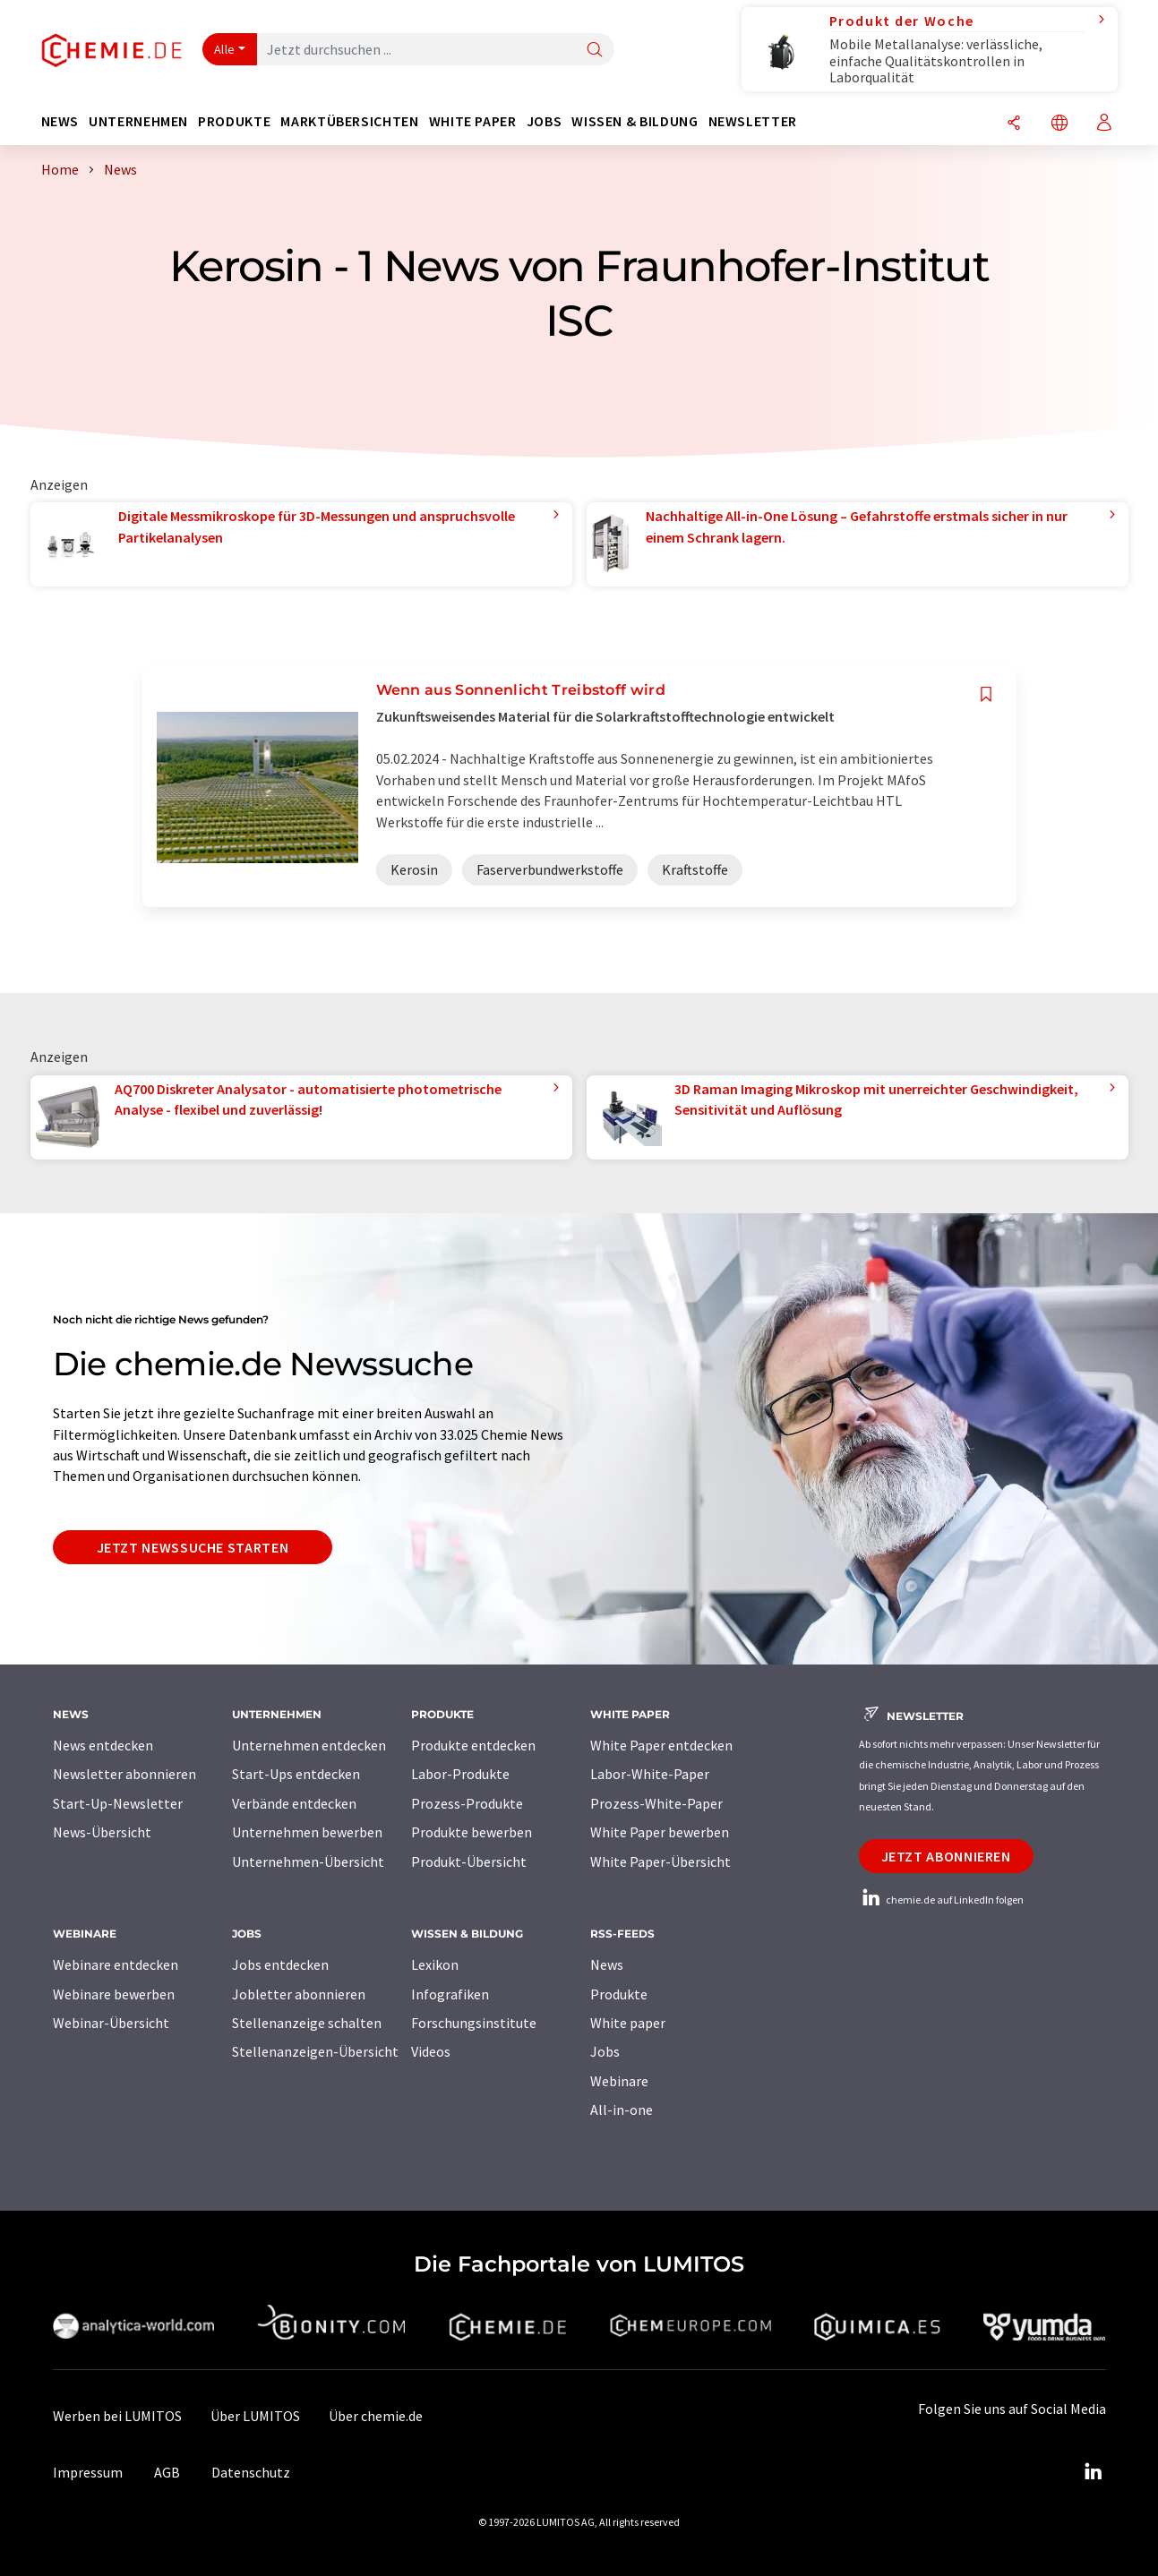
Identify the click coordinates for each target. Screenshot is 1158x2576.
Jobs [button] (544, 121)
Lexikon (435, 1964)
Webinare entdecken (115, 1964)
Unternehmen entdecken (309, 1745)
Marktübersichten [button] (349, 121)
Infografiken (450, 1994)
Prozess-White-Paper (656, 1803)
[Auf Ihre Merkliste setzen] (986, 694)
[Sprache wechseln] (1059, 124)
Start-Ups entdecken (296, 1774)
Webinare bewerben (114, 1994)
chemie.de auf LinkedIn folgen (941, 1899)
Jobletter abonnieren (298, 1994)
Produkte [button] (234, 121)
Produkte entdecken (473, 1745)
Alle (225, 49)
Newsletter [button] (752, 121)
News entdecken (103, 1745)
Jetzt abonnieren (946, 1856)
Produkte (619, 1994)
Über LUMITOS (255, 2416)
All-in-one (621, 2109)
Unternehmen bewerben (307, 1832)
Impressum (88, 2472)
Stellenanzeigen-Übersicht (315, 2051)
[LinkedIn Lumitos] (1093, 2472)
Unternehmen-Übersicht (308, 1861)
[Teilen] (1013, 124)
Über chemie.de (376, 2416)
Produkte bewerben (471, 1832)
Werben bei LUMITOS (117, 2416)
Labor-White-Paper (649, 1774)
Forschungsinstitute (473, 2023)
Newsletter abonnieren (124, 1774)
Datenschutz (250, 2472)
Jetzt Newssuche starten (193, 1547)
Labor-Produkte (460, 1774)
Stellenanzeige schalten (307, 2023)
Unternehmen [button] (138, 121)
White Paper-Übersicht (660, 1861)
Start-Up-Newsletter (118, 1803)
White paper (627, 2023)
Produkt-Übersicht (469, 1861)
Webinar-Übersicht (111, 2023)
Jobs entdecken (280, 1964)
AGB (167, 2472)
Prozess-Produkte (467, 1803)
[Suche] (594, 50)
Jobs (605, 2051)
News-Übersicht (102, 1832)
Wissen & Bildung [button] (634, 121)
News (606, 1964)
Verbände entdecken (294, 1803)
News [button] (60, 121)
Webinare (619, 2081)
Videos (430, 2051)
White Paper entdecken (661, 1745)
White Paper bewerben (659, 1832)
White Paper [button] (473, 121)
